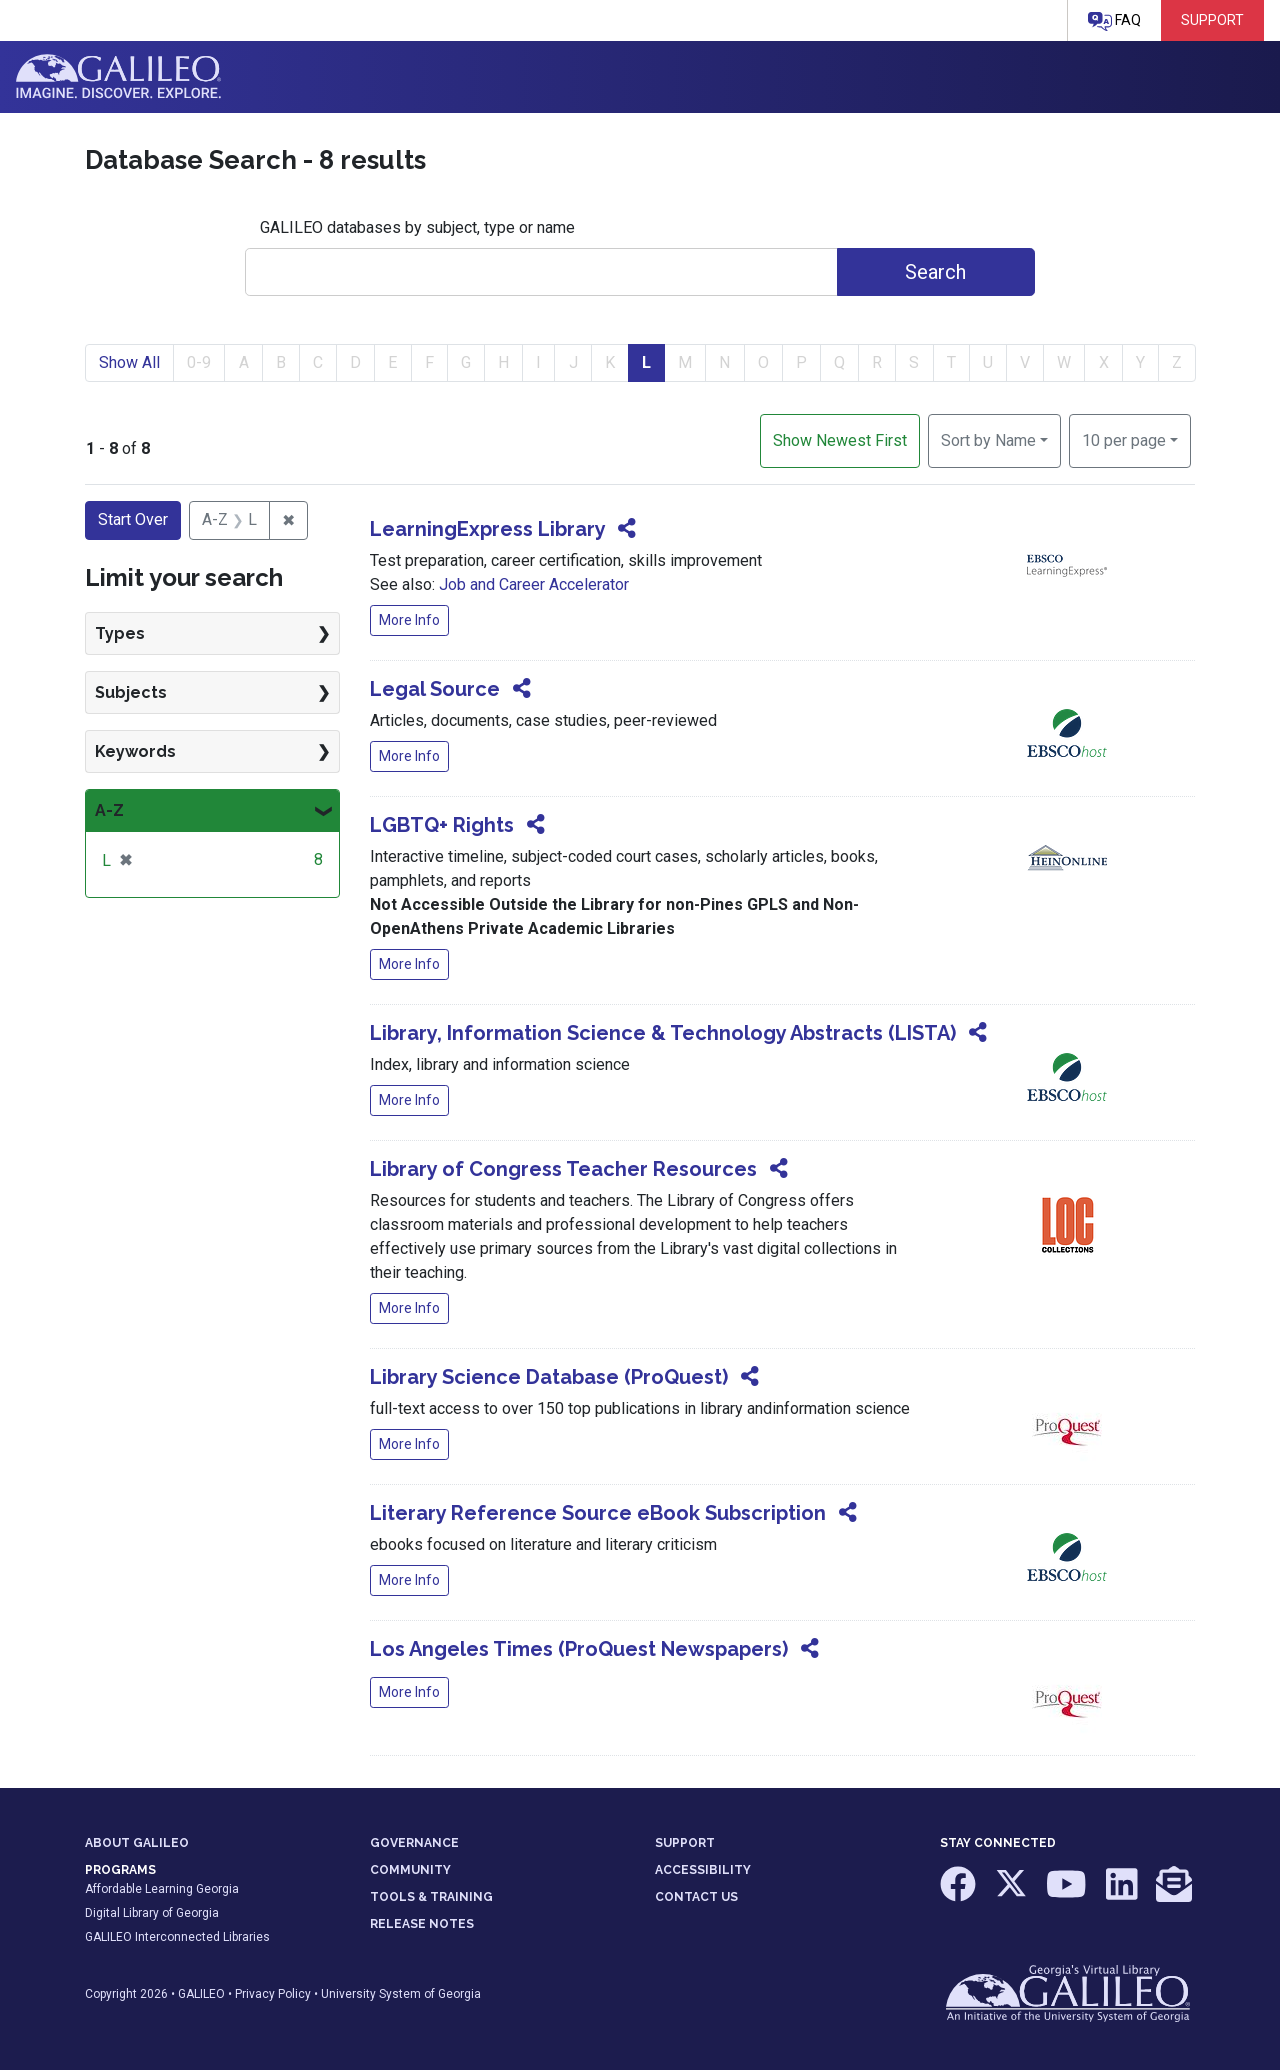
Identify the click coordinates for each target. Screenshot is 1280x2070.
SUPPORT (685, 1843)
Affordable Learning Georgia (162, 1889)
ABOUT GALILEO (137, 1843)
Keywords (135, 751)
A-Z (109, 810)
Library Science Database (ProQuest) (549, 1377)
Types (120, 633)
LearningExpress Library (487, 529)
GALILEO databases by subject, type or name (417, 227)
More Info (409, 620)
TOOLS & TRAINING (431, 1897)
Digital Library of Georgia (152, 1913)
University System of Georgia (401, 1994)
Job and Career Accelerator (534, 584)
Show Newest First (840, 440)
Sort (988, 440)
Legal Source (435, 689)
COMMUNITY (410, 1870)
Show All (129, 362)
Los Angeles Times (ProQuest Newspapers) (579, 1649)
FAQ (1114, 21)
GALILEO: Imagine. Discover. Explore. (118, 77)
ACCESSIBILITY (703, 1870)
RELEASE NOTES (422, 1924)
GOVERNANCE (414, 1843)
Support (1212, 20)
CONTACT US (696, 1897)
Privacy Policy (273, 1994)
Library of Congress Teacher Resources (563, 1169)
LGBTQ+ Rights (442, 825)
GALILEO (201, 1994)
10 (1124, 439)
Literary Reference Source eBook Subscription (598, 1513)
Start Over (133, 519)
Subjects (131, 692)
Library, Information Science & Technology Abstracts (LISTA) (663, 1033)
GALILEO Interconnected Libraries (177, 1937)
